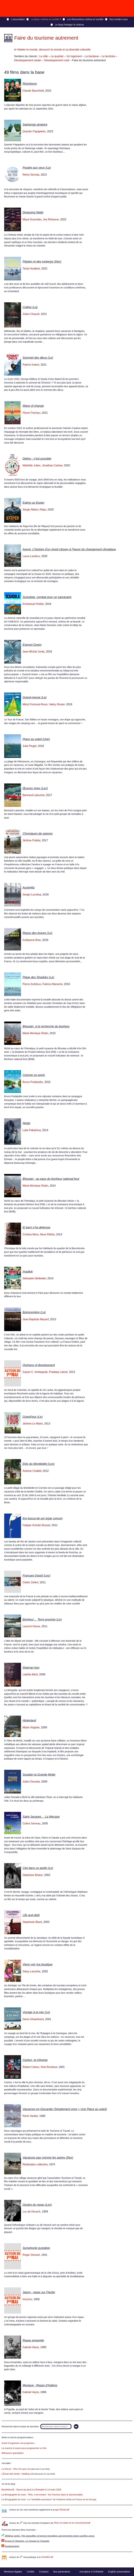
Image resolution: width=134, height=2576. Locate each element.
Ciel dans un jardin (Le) (38, 1868)
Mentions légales (13, 2571)
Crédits (30, 2571)
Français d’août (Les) (36, 1575)
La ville (43, 56)
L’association (18, 19)
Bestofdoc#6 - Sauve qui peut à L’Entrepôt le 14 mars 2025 (31, 2489)
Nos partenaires (61, 2571)
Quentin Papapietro (34, 131)
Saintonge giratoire (35, 124)
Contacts (44, 2571)
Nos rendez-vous (119, 19)
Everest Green (32, 644)
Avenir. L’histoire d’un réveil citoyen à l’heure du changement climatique (69, 549)
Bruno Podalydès (33, 1082)
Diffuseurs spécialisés (12, 2453)
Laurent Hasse (31, 1626)
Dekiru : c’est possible (37, 458)
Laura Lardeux (31, 556)
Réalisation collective (35, 2164)
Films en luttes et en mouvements (71, 2523)
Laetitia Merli (30, 1674)
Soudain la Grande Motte (39, 1774)
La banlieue (92, 56)
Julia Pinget (30, 746)
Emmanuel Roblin (33, 603)
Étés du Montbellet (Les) (39, 1464)
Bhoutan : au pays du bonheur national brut (51, 1179)
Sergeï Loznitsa (32, 894)
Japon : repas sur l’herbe (39, 2292)
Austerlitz (29, 887)
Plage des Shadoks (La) (38, 977)
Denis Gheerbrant (33, 2019)
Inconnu (27, 2299)
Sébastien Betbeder (34, 1278)
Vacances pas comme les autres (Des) (48, 2157)
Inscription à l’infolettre (91, 2571)
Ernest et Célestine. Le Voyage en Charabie (27, 2541)
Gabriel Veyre (31, 2347)
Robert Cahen (31, 2067)
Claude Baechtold (33, 90)
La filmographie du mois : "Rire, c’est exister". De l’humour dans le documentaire (42, 2494)
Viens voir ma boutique (38, 1964)
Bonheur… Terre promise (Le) (42, 1619)
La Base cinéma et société (45, 19)
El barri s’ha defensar (36, 1227)
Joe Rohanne (51, 219)
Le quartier (57, 56)
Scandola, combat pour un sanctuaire (47, 597)
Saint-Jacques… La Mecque (41, 1816)
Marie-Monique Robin (35, 1033)
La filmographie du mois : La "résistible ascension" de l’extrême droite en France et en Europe (49, 2499)
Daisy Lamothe (32, 1971)
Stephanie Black (32, 1922)
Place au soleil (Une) (36, 739)
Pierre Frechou (31, 412)
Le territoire (108, 56)
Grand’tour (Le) (33, 1416)
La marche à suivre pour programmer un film (24, 2448)
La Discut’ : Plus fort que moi (16, 2469)
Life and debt (31, 1915)
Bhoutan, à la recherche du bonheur (46, 1026)
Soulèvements (12, 2546)
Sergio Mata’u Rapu (34, 509)
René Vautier (30, 2116)
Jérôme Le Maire (33, 1423)
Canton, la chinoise (35, 2060)
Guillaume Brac (32, 940)
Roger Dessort (31, 2254)
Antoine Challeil (32, 1470)
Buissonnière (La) (34, 1312)
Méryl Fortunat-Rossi (35, 704)
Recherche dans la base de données (20, 2426)
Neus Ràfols (47, 1234)
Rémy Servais (31, 174)
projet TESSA (60, 2509)
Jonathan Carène (52, 465)
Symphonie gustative (36, 2248)
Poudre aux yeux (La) (37, 167)
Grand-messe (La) (35, 697)
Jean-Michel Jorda (34, 651)
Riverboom (30, 83)
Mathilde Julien (32, 465)
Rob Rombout (49, 2067)
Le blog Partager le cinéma (69, 24)
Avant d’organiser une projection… (19, 2443)
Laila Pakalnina (32, 1130)
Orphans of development (39, 1365)
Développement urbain (27, 60)
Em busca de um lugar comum (43, 1518)
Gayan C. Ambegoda (35, 1372)
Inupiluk (28, 1271)
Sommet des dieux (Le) (38, 357)
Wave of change (33, 405)
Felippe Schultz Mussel (36, 1525)
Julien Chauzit (31, 314)
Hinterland (29, 1720)
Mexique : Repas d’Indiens (40, 2385)
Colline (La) (30, 307)
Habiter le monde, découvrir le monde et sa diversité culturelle (53, 49)
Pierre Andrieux (32, 984)
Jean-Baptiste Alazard (36, 1319)
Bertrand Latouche (34, 795)
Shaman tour (31, 1667)
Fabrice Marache (52, 984)
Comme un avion (34, 1075)
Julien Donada (31, 1781)
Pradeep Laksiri (58, 1372)
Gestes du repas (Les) (37, 2204)
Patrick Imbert (31, 364)
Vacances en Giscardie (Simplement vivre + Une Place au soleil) (65, 2109)
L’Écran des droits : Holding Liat (18, 2474)
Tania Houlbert (31, 268)
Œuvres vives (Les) (35, 788)
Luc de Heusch (32, 2211)
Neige (26, 1123)
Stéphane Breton (33, 1875)
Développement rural (56, 60)
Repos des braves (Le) (37, 933)
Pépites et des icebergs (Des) (42, 261)
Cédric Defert (30, 1582)
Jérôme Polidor (32, 840)
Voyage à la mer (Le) (36, 2012)
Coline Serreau (32, 1823)
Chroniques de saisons (38, 833)
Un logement (74, 56)
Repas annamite (33, 2340)
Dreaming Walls (33, 212)
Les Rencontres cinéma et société (85, 19)
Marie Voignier (31, 1727)
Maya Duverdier (32, 219)
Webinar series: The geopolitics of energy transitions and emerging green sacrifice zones (50, 2536)
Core (46, 2557)
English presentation (119, 2571)
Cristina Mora (31, 1234)
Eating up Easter (33, 502)
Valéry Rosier (57, 704)
